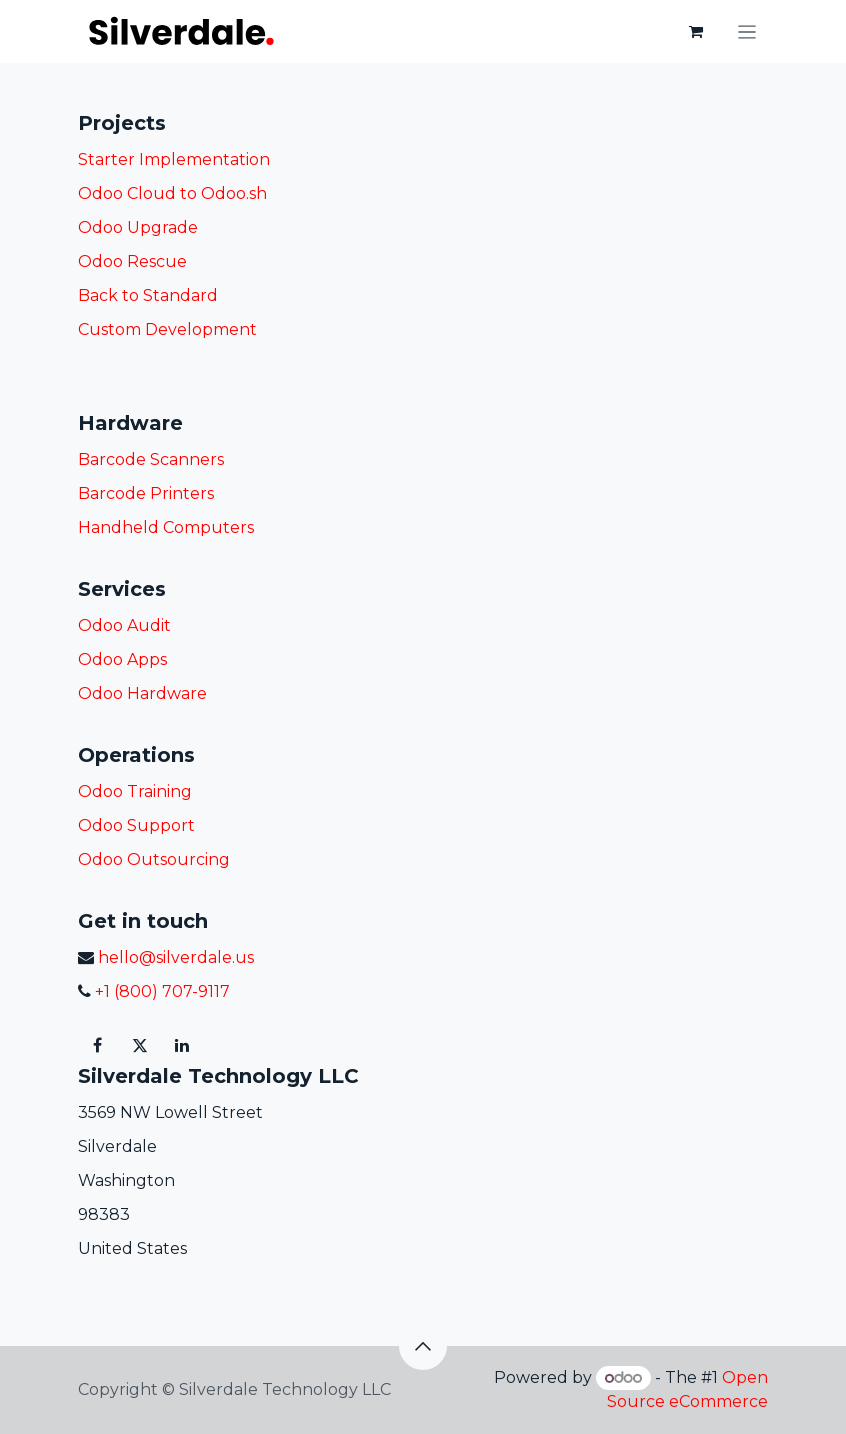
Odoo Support (136, 825)
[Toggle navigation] (747, 31)
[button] (423, 1346)
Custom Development (167, 329)
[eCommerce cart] (696, 32)
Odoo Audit (124, 625)
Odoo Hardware (142, 693)
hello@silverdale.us (174, 957)
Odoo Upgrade (138, 227)
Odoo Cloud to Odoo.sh (172, 193)
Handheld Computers (166, 527)
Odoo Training (135, 791)
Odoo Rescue (132, 261)
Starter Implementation (174, 159)
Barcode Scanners (151, 459)
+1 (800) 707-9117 (160, 991)
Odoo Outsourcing (154, 859)
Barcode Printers (146, 493)
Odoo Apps (122, 659)
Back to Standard (148, 295)
